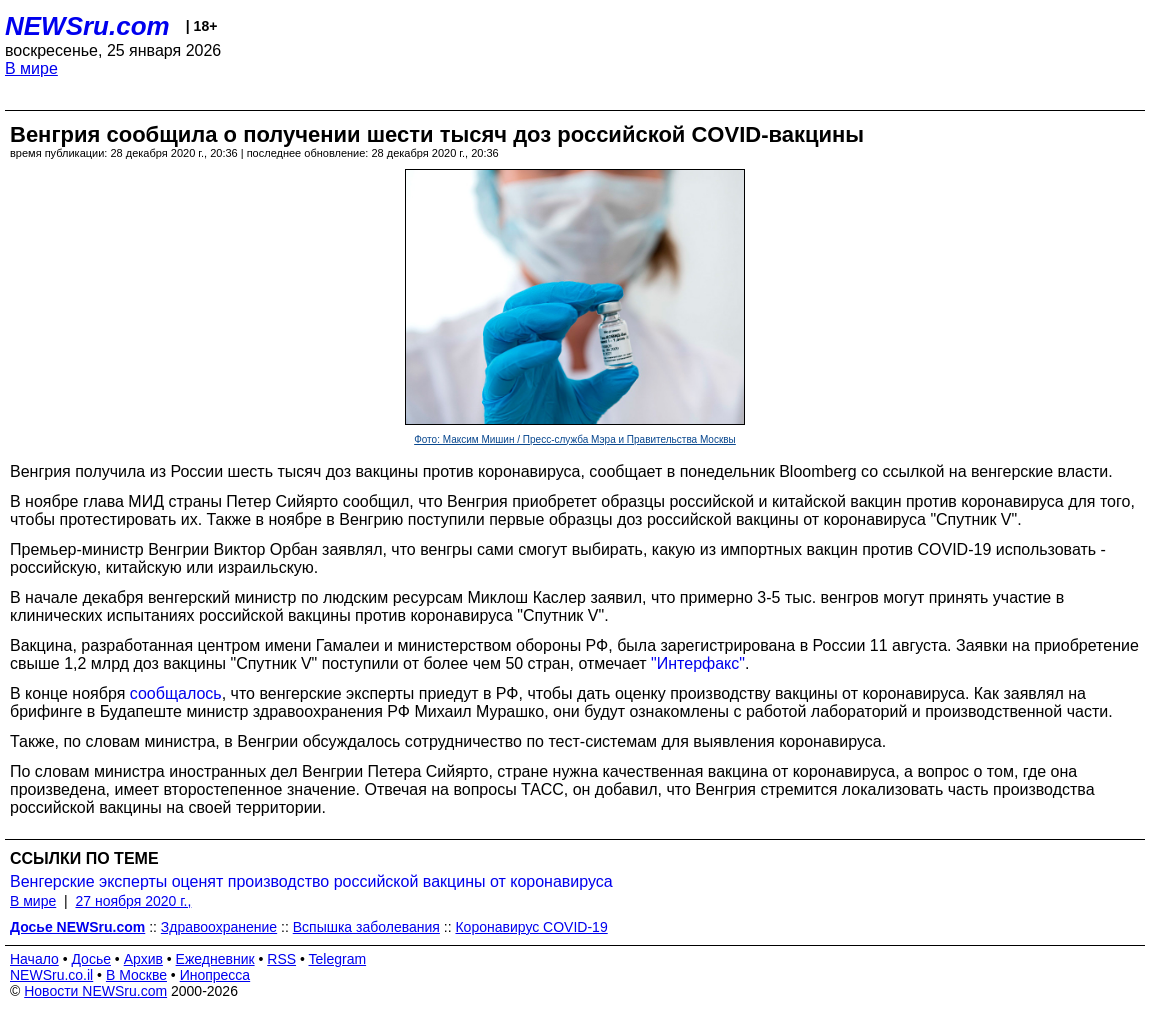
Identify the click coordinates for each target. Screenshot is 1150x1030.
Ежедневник (215, 959)
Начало (34, 959)
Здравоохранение (219, 927)
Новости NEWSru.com (95, 991)
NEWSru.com (87, 26)
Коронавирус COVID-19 (531, 927)
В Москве (136, 975)
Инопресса (215, 975)
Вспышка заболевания (366, 927)
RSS (281, 959)
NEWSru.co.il (51, 975)
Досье (91, 959)
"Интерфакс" (698, 663)
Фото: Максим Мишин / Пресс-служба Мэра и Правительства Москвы (575, 439)
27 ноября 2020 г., (133, 901)
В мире (31, 68)
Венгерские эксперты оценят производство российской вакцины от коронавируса (311, 881)
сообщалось (176, 693)
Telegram (338, 959)
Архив (143, 959)
